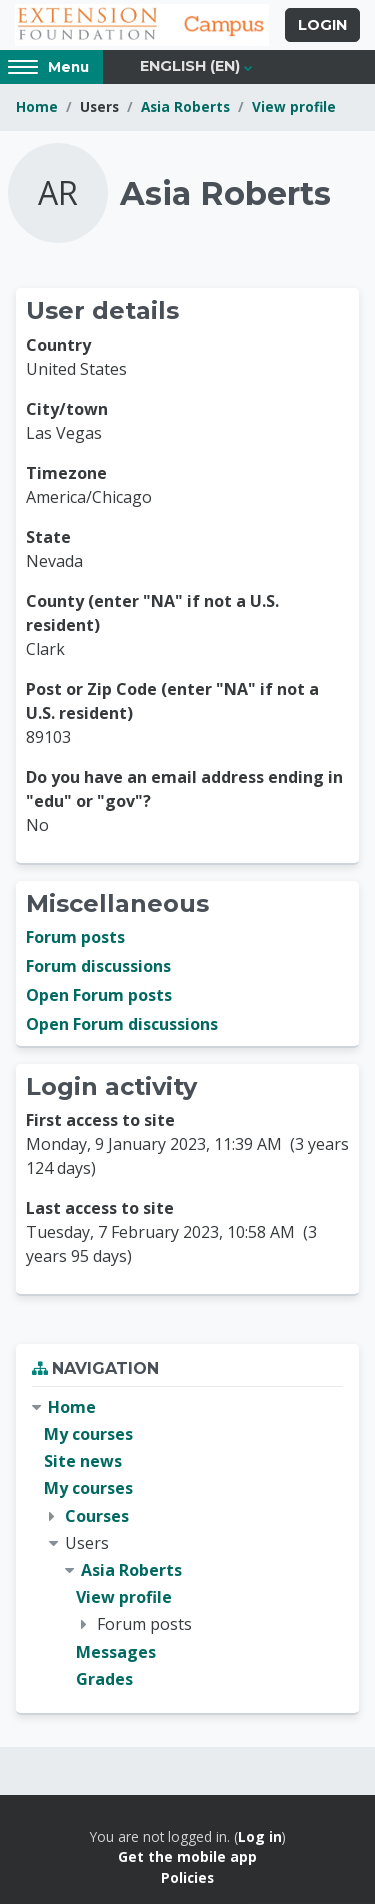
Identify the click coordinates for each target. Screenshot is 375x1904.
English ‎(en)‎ (190, 66)
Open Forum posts (99, 995)
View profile (294, 106)
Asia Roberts (185, 106)
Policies (187, 1877)
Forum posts (75, 937)
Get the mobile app (187, 1856)
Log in (260, 1836)
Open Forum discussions (122, 1024)
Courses (97, 1516)
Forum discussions (98, 966)
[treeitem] (187, 1543)
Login (322, 25)
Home (37, 106)
